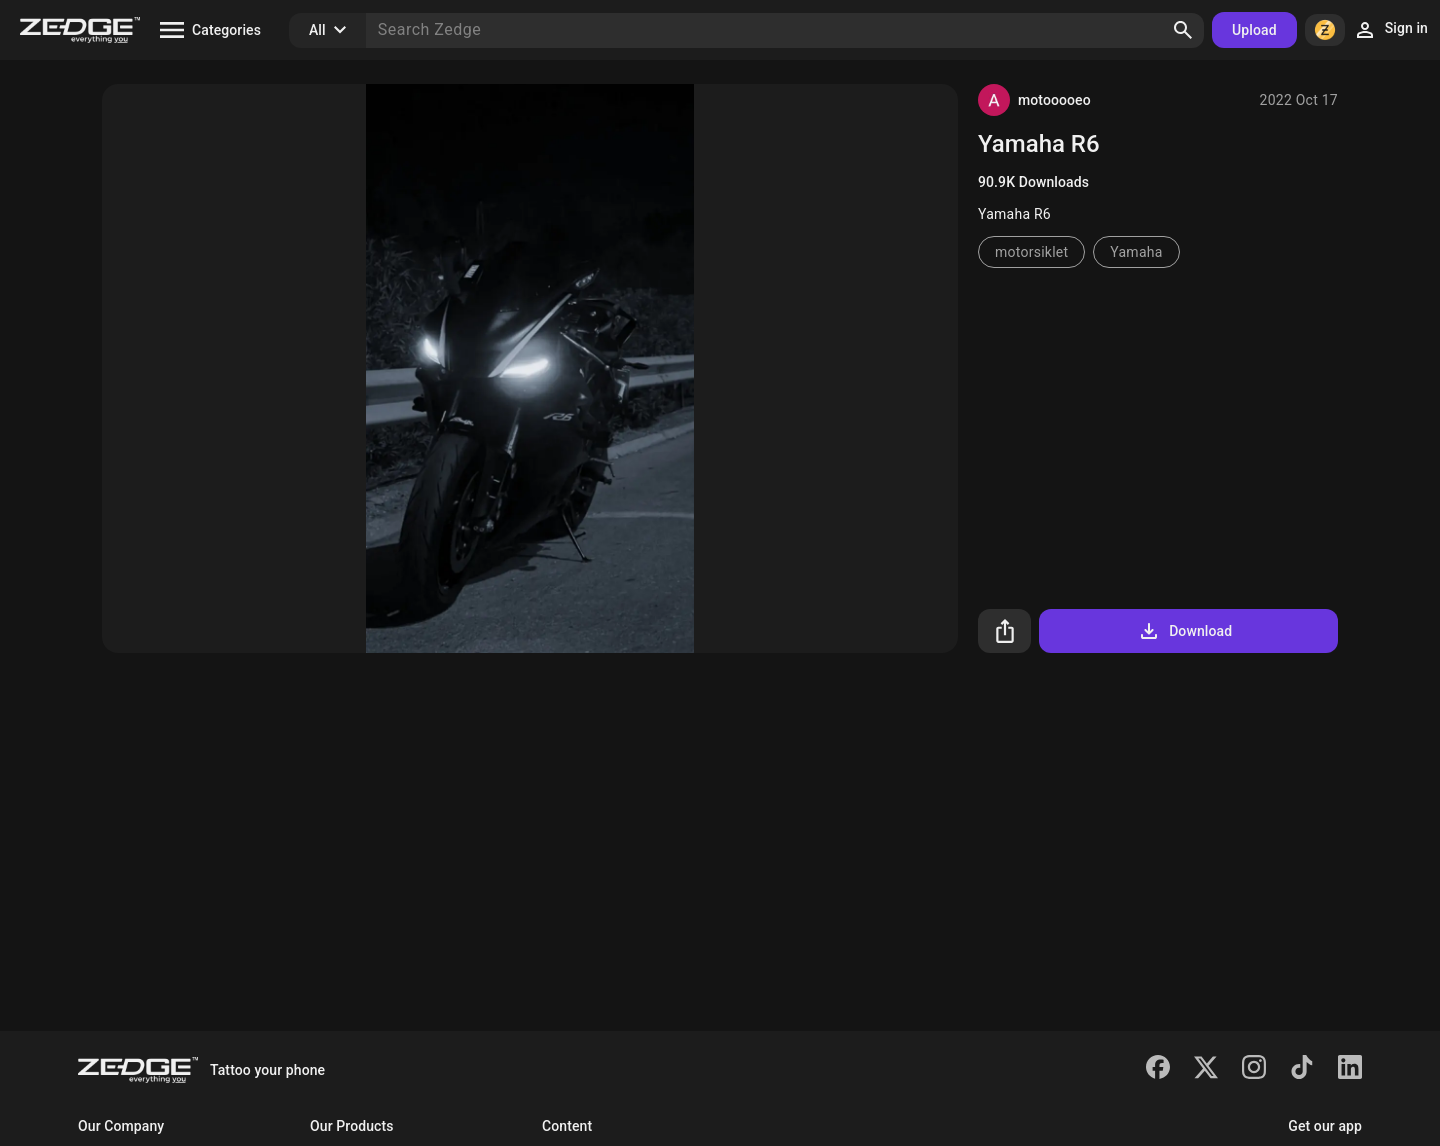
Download (1184, 631)
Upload (1254, 30)
